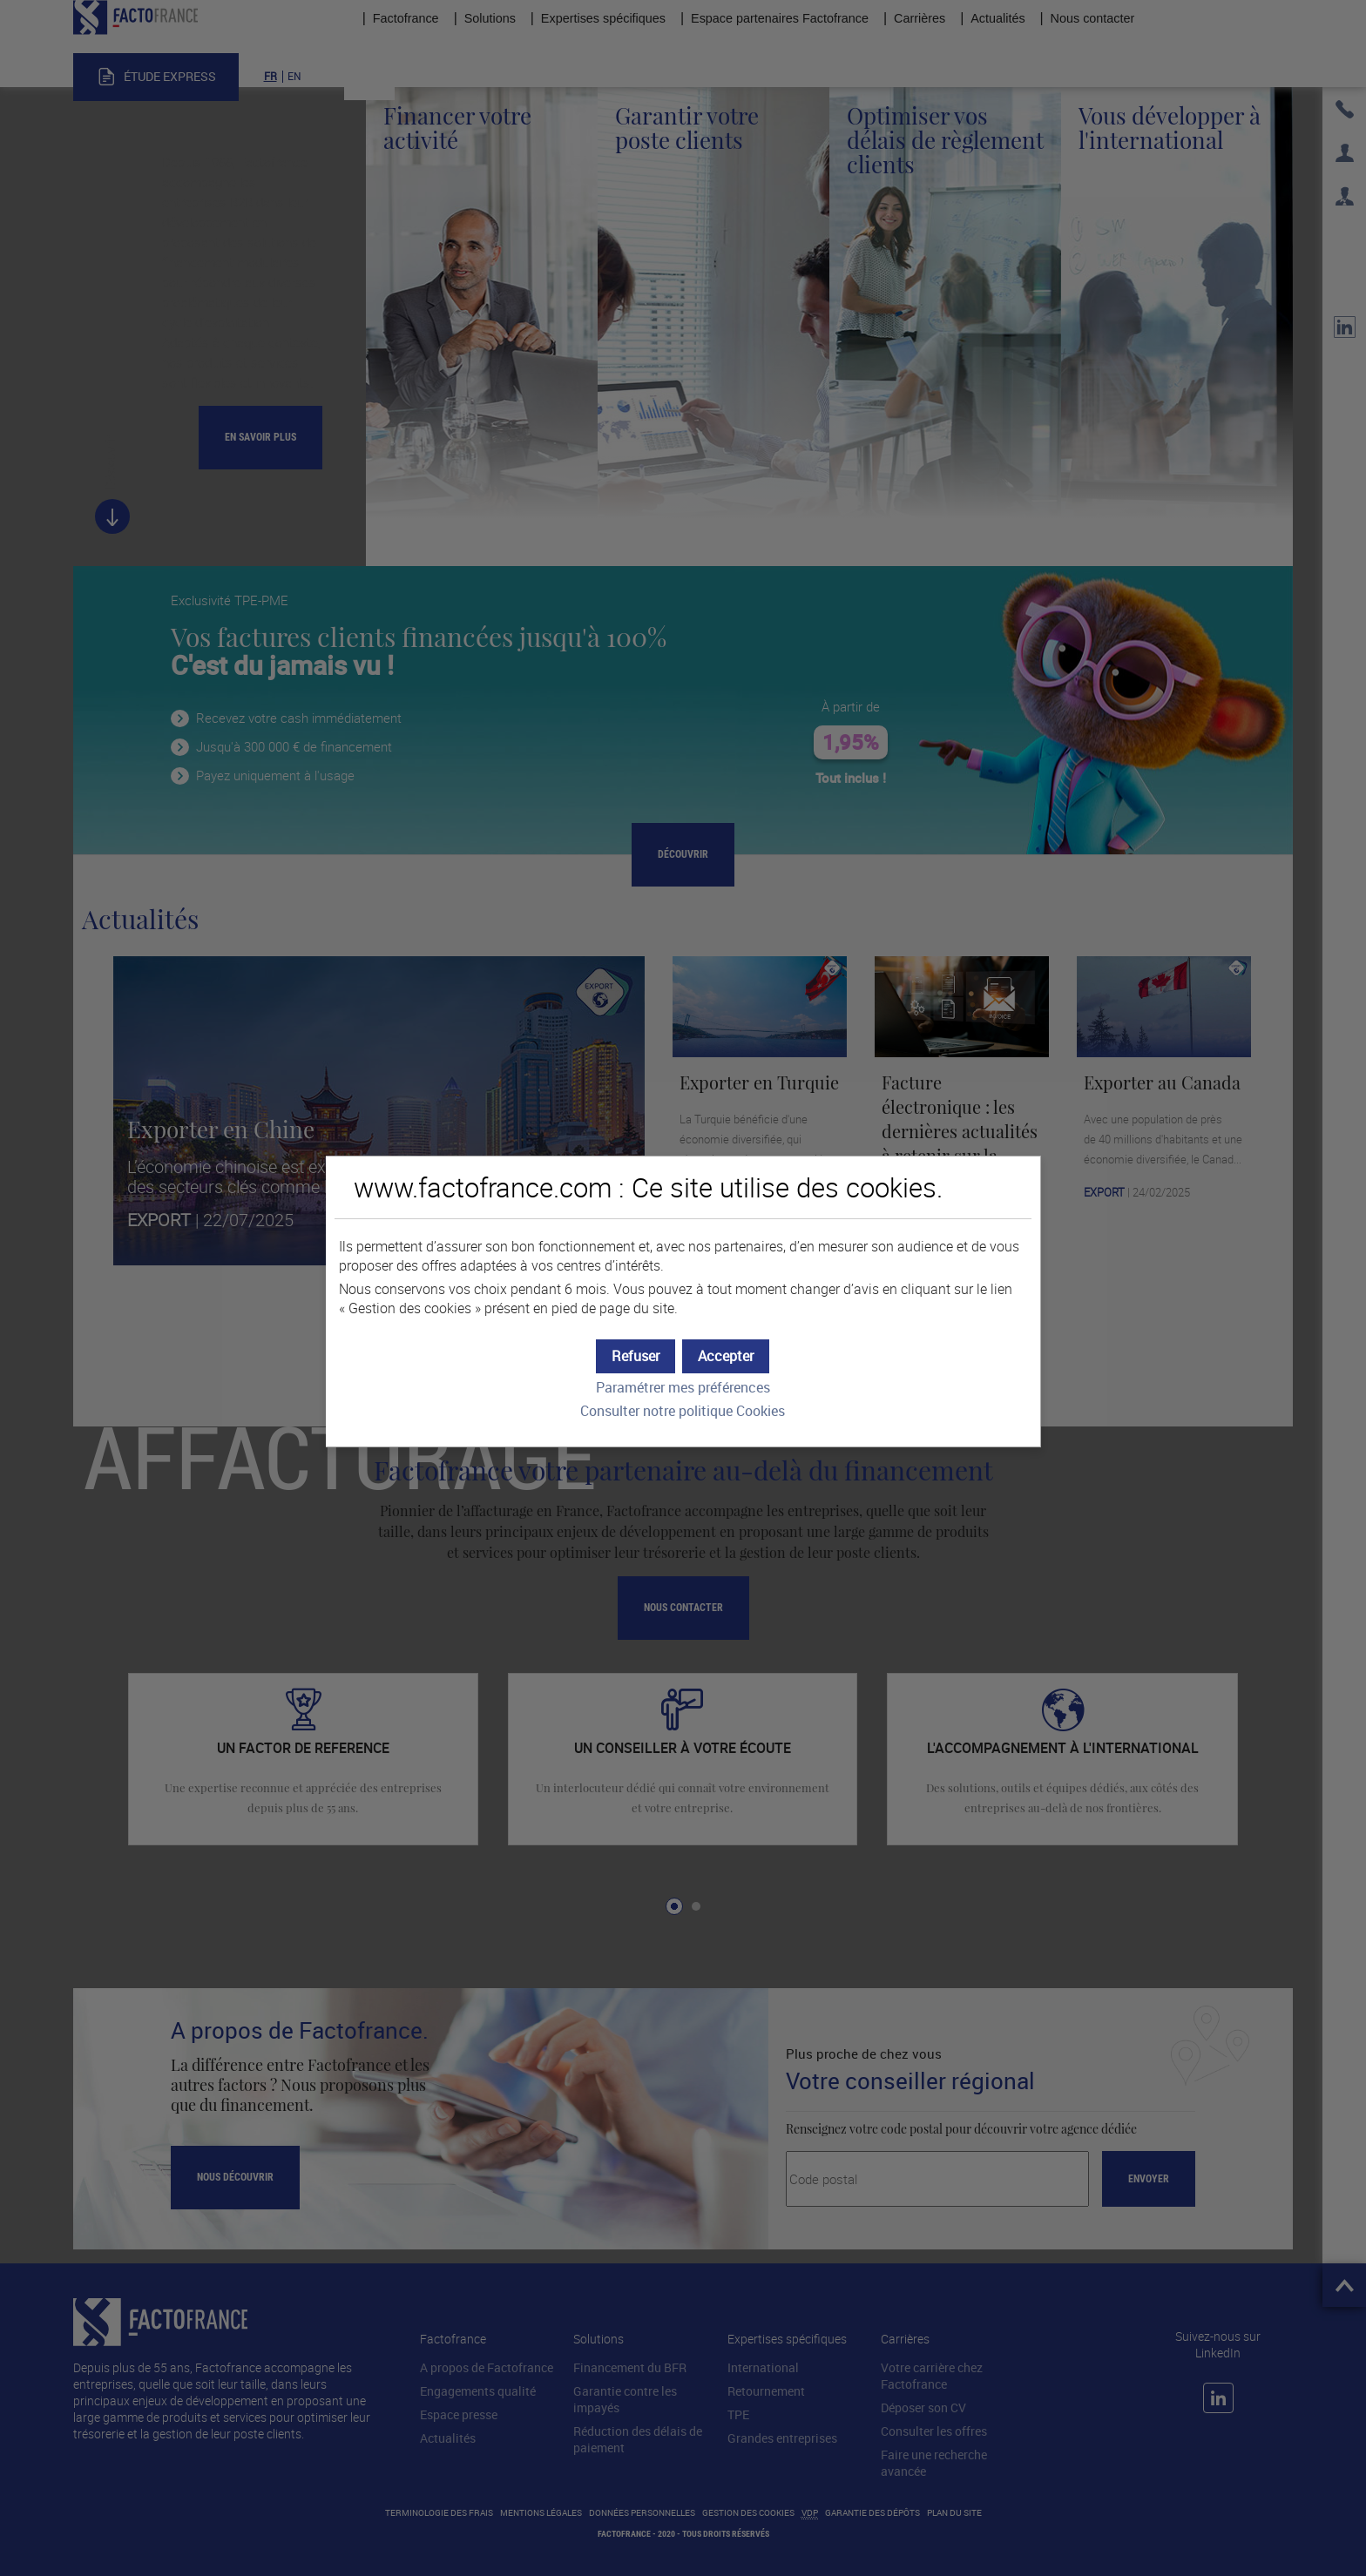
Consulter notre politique (682, 1411)
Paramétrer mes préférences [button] (683, 1387)
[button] (725, 1356)
